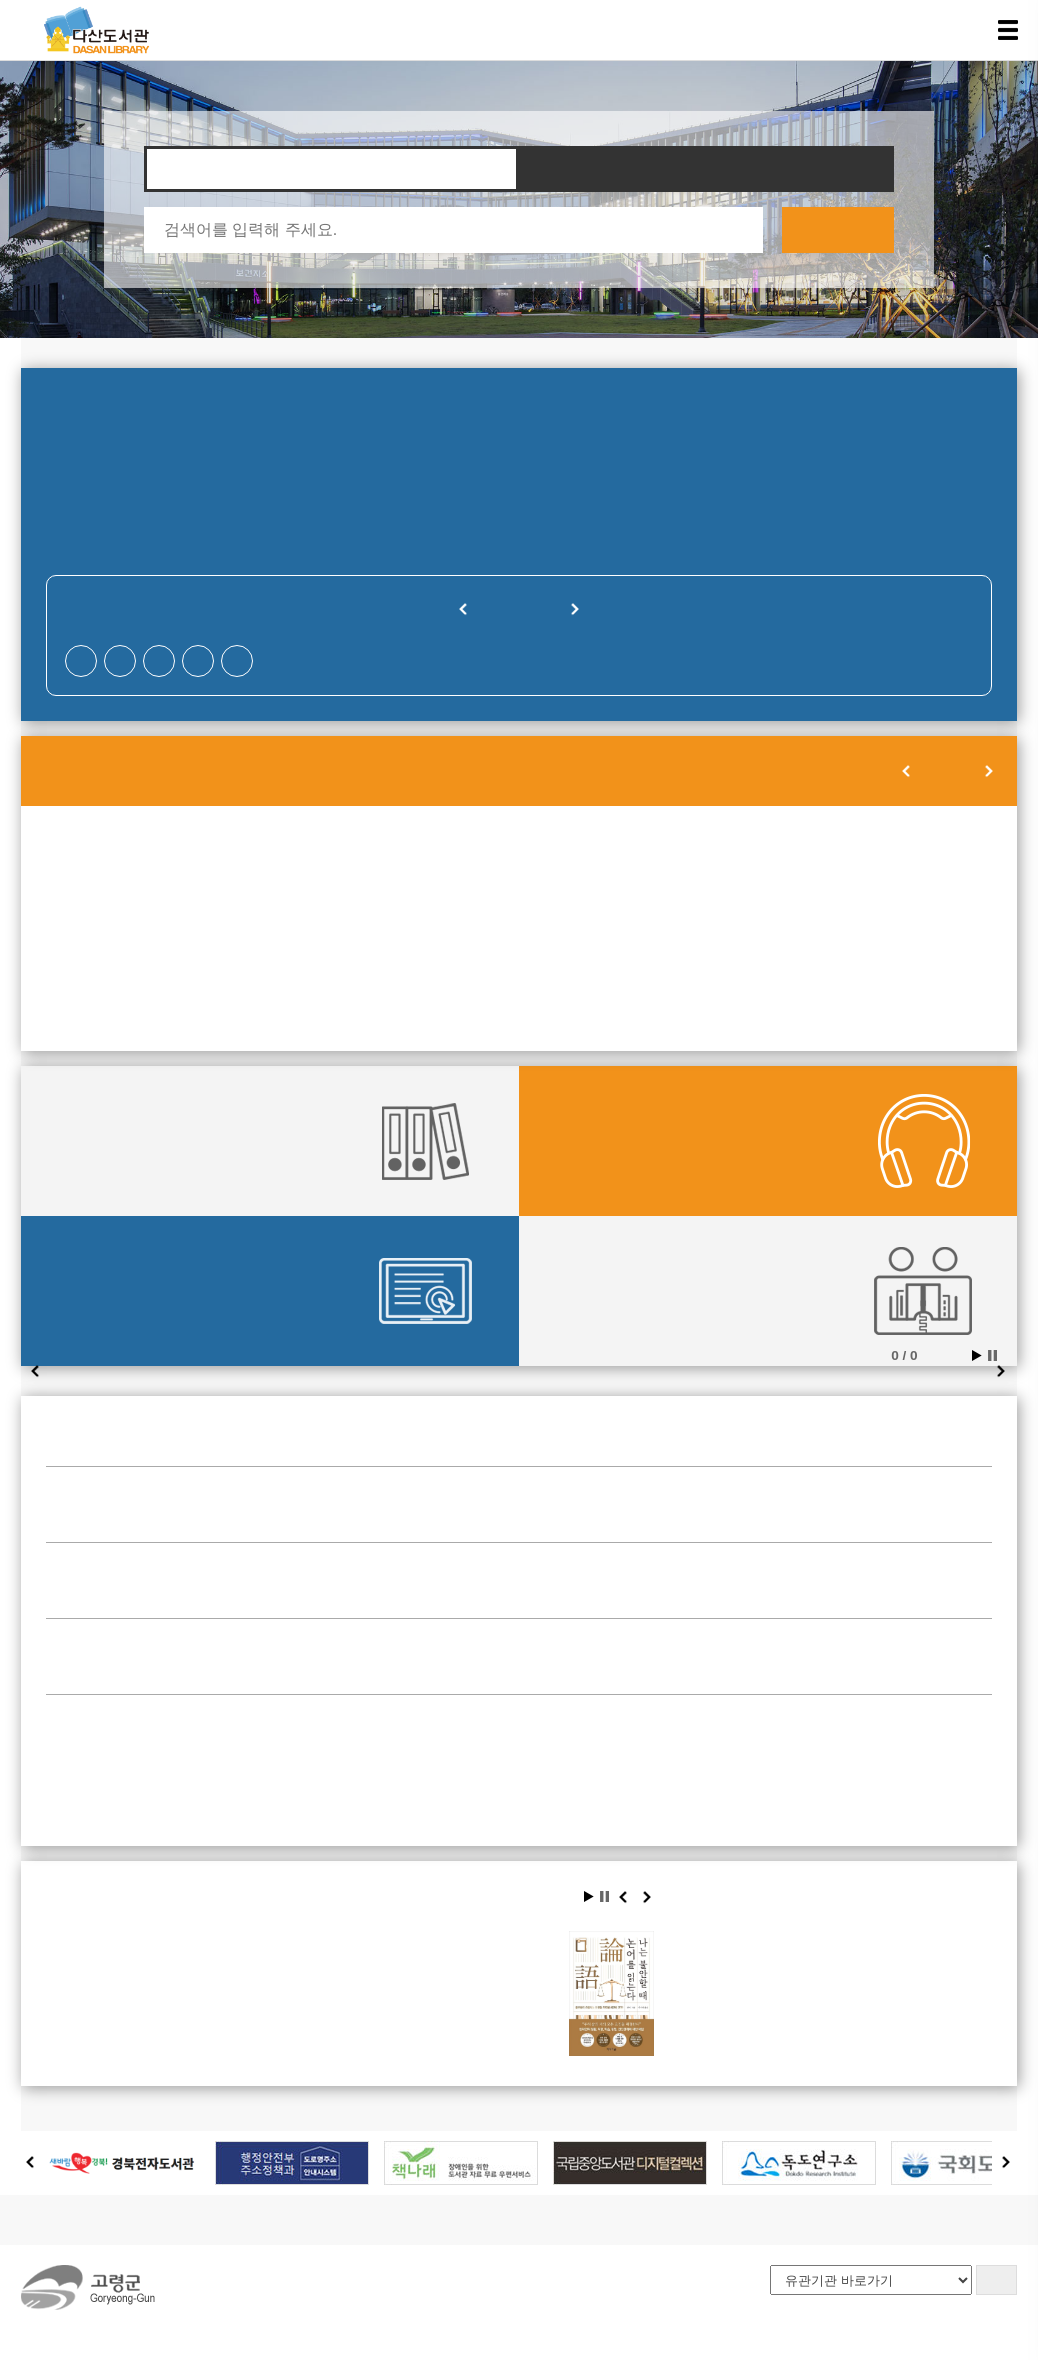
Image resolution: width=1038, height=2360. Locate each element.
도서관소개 (73, 2219)
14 (109, 927)
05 (792, 867)
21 (109, 957)
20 (929, 927)
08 (246, 897)
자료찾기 (331, 168)
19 (792, 927)
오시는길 (261, 2219)
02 (382, 867)
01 (246, 867)
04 (656, 867)
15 (246, 927)
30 (382, 987)
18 (656, 927)
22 (246, 957)
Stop (992, 1355)
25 (656, 957)
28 (109, 987)
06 (929, 867)
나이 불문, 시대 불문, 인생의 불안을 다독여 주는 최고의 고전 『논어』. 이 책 (467, 2029)
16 (382, 927)
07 (109, 897)
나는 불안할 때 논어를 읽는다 (463, 1950)
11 (656, 897)
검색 (838, 229)
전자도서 (107, 1291)
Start (977, 1355)
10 (519, 897)
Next (1002, 1372)
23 (382, 957)
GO (996, 2279)
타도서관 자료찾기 (707, 168)
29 (246, 987)
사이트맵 (351, 2219)
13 (929, 897)
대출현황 (107, 1141)
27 (929, 957)
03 (519, 867)
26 (792, 957)
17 (519, 927)
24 (519, 957)
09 (382, 897)
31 (519, 987)
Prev (36, 1372)
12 (792, 897)
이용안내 (171, 2219)
